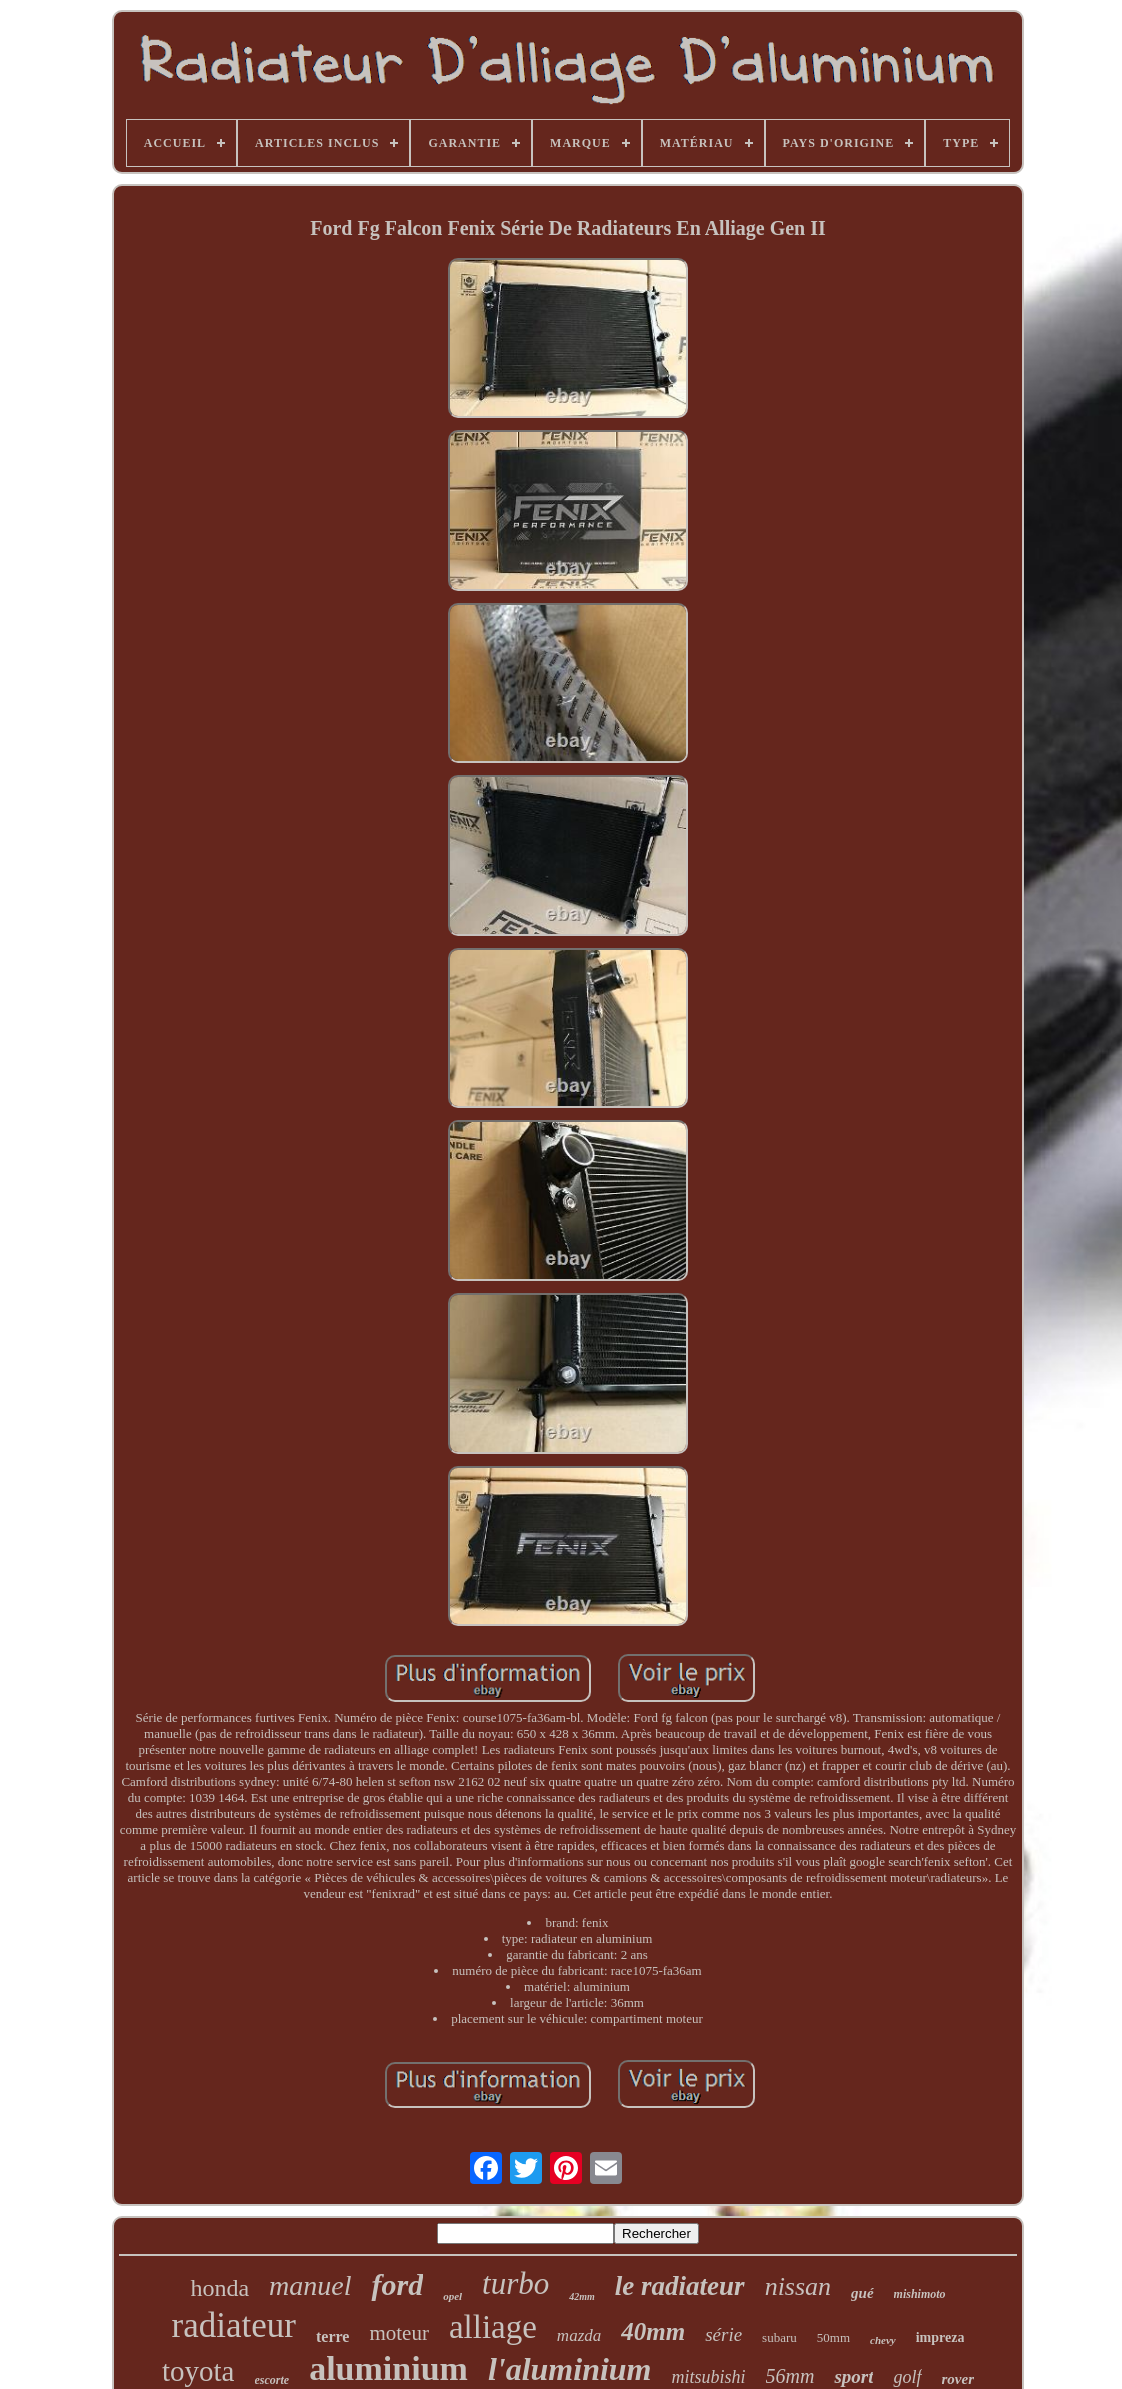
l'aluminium (570, 2369)
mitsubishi (709, 2377)
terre (332, 2336)
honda (219, 2288)
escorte (272, 2380)
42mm (582, 2296)
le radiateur (680, 2286)
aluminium (388, 2368)
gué (862, 2293)
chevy (883, 2340)
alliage (493, 2327)
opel (452, 2296)
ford (397, 2284)
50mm (833, 2337)
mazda (579, 2335)
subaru (779, 2337)
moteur (398, 2333)
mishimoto (920, 2294)
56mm (790, 2376)
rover (958, 2379)
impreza (940, 2337)
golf (907, 2377)
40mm (653, 2331)
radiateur (234, 2325)
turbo (515, 2283)
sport (853, 2376)
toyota (198, 2371)
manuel (310, 2285)
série (723, 2334)
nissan (798, 2286)
